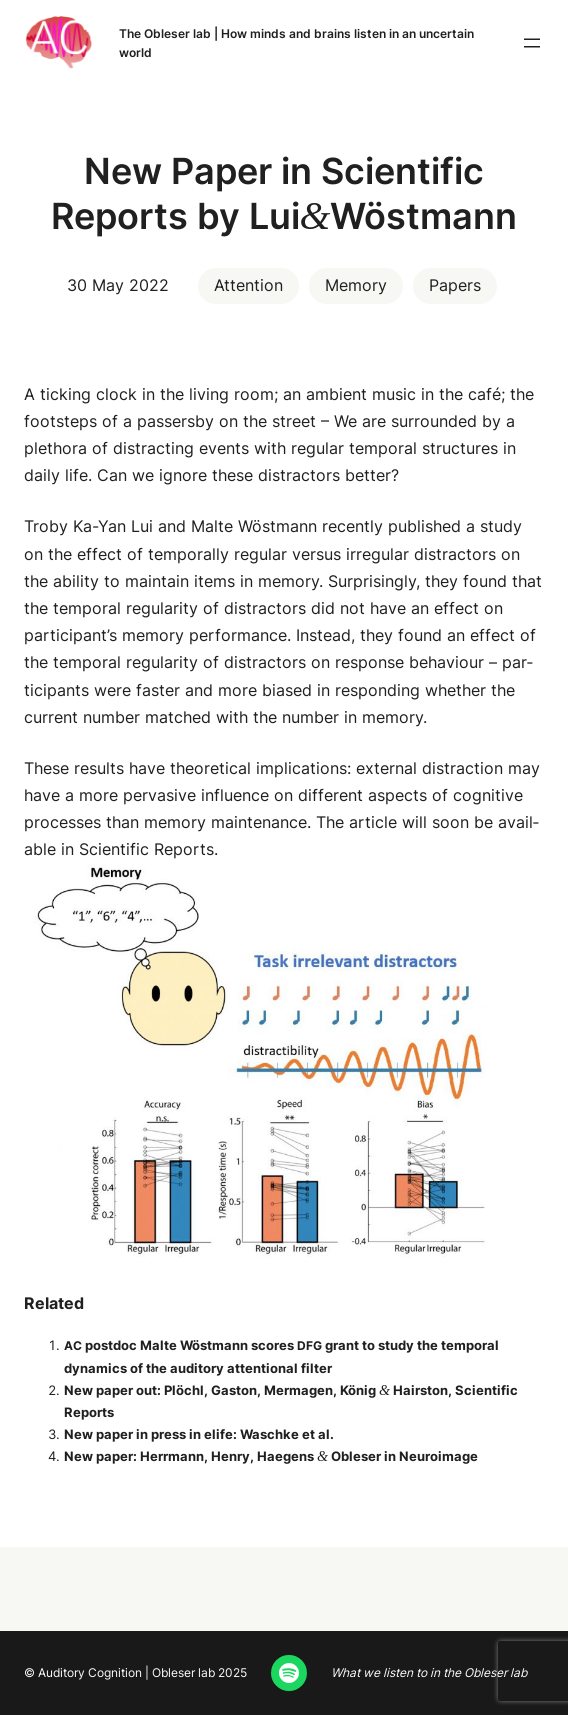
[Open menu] (532, 43)
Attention (248, 285)
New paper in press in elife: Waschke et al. (199, 1434)
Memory (356, 285)
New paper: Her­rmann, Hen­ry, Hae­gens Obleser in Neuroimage (271, 1456)
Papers (455, 285)
